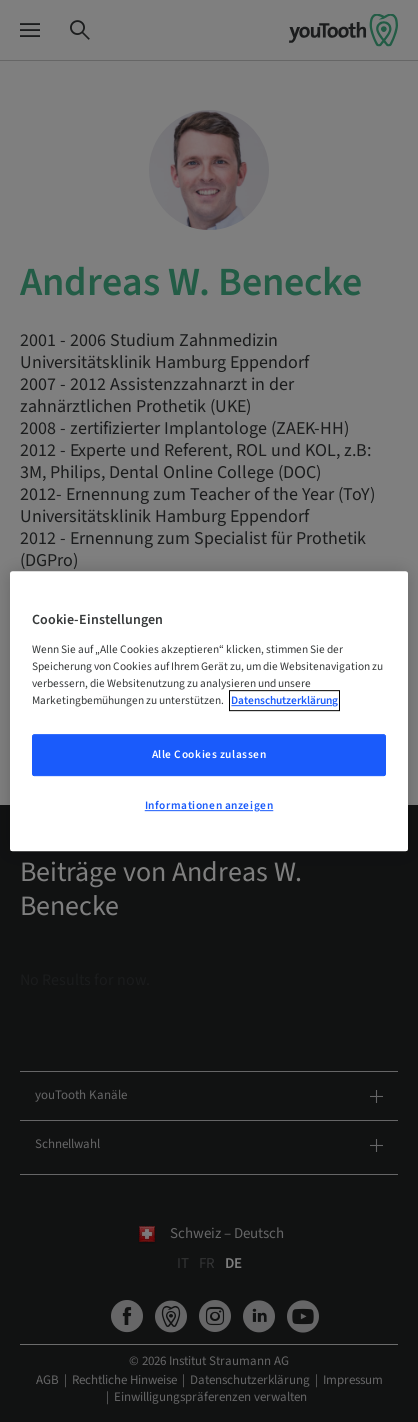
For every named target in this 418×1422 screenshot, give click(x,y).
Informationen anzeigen (209, 805)
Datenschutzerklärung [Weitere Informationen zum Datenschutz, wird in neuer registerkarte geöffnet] (284, 700)
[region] (208, 711)
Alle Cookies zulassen (209, 754)
